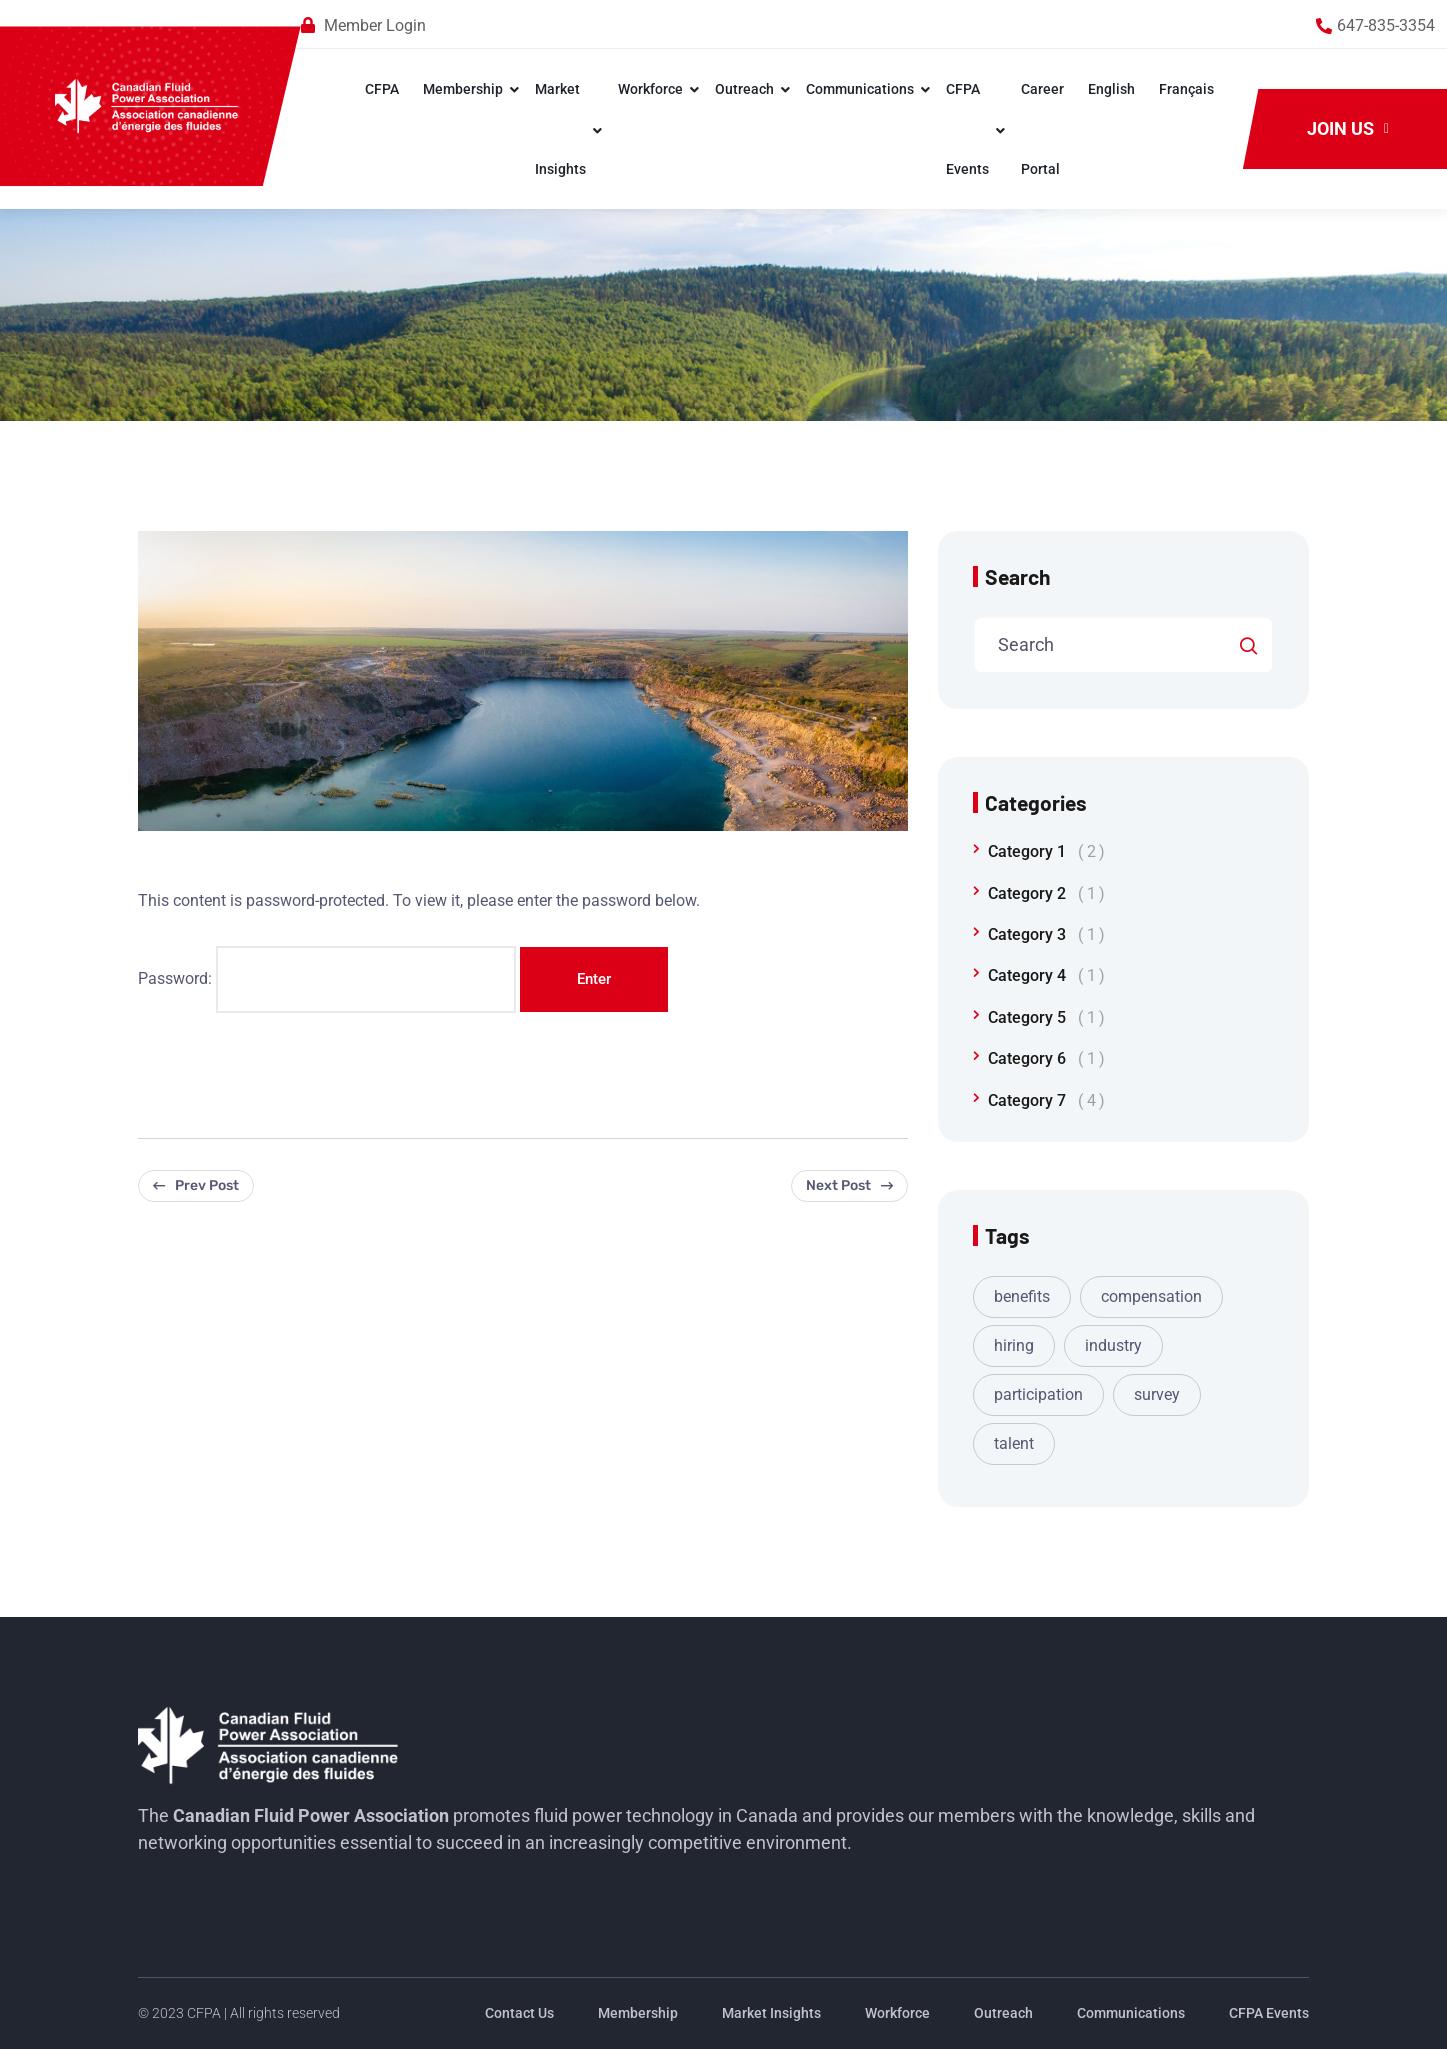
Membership (462, 89)
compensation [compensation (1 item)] (1151, 1296)
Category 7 (1046, 1100)
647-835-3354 (1386, 25)
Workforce (649, 89)
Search (1017, 576)
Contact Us (519, 2013)
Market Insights (559, 129)
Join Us (1348, 128)
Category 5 (1046, 1017)
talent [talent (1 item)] (1014, 1443)
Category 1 (1046, 851)
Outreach (743, 89)
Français (1185, 89)
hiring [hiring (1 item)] (1014, 1345)
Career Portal (1041, 129)
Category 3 (1046, 934)
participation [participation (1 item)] (1038, 1394)
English (1110, 89)
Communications (859, 89)
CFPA (381, 89)
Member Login (375, 25)
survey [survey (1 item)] (1157, 1394)
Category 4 (1046, 975)
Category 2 (1046, 893)
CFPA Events (966, 129)
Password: (327, 979)
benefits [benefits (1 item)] (1022, 1296)
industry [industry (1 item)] (1113, 1345)
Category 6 (1046, 1058)
